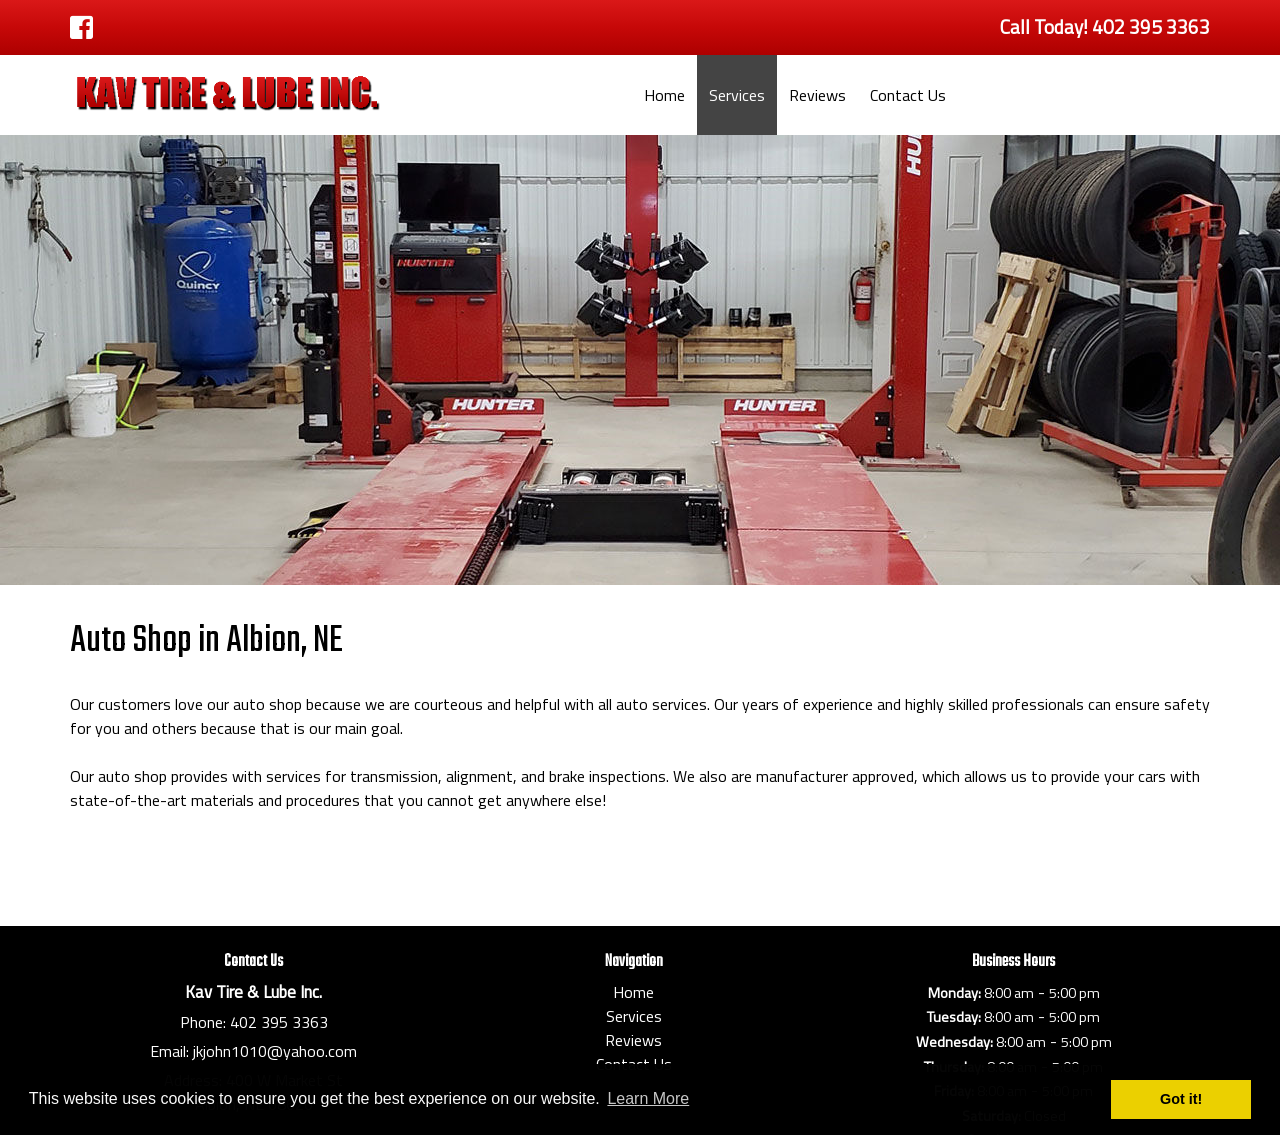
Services (737, 95)
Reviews (817, 95)
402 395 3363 (279, 1022)
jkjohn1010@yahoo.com (275, 1051)
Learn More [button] (648, 1098)
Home (664, 95)
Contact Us (908, 95)
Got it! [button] (1181, 1099)
